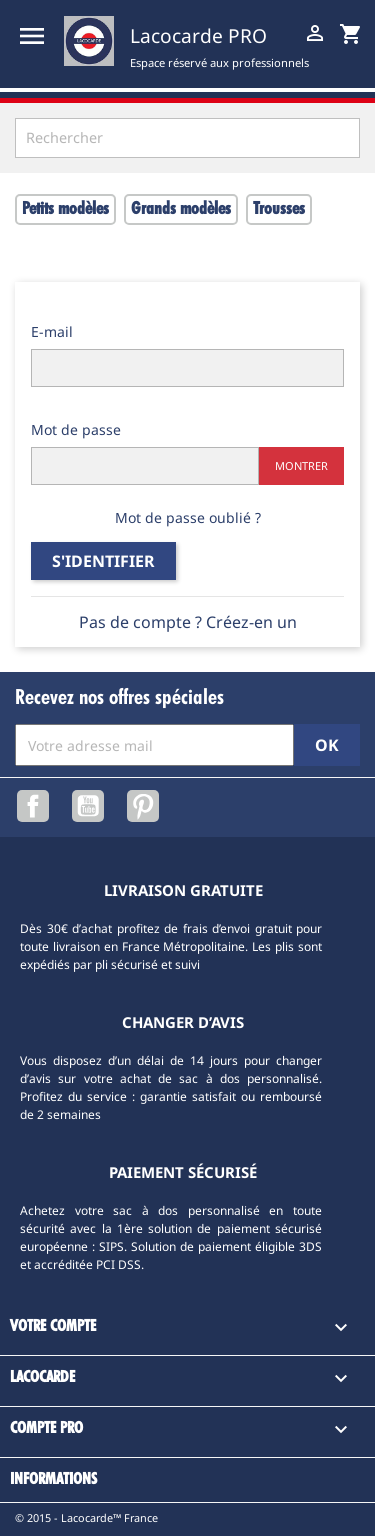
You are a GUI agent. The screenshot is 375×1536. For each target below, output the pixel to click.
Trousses (279, 209)
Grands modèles (181, 209)
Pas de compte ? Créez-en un (188, 622)
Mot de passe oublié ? (188, 517)
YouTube (88, 806)
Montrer (301, 465)
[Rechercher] (187, 138)
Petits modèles (65, 209)
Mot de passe (76, 429)
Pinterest (143, 806)
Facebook (33, 806)
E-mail (52, 331)
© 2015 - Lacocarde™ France (86, 1517)
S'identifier (103, 561)
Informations (53, 1480)
